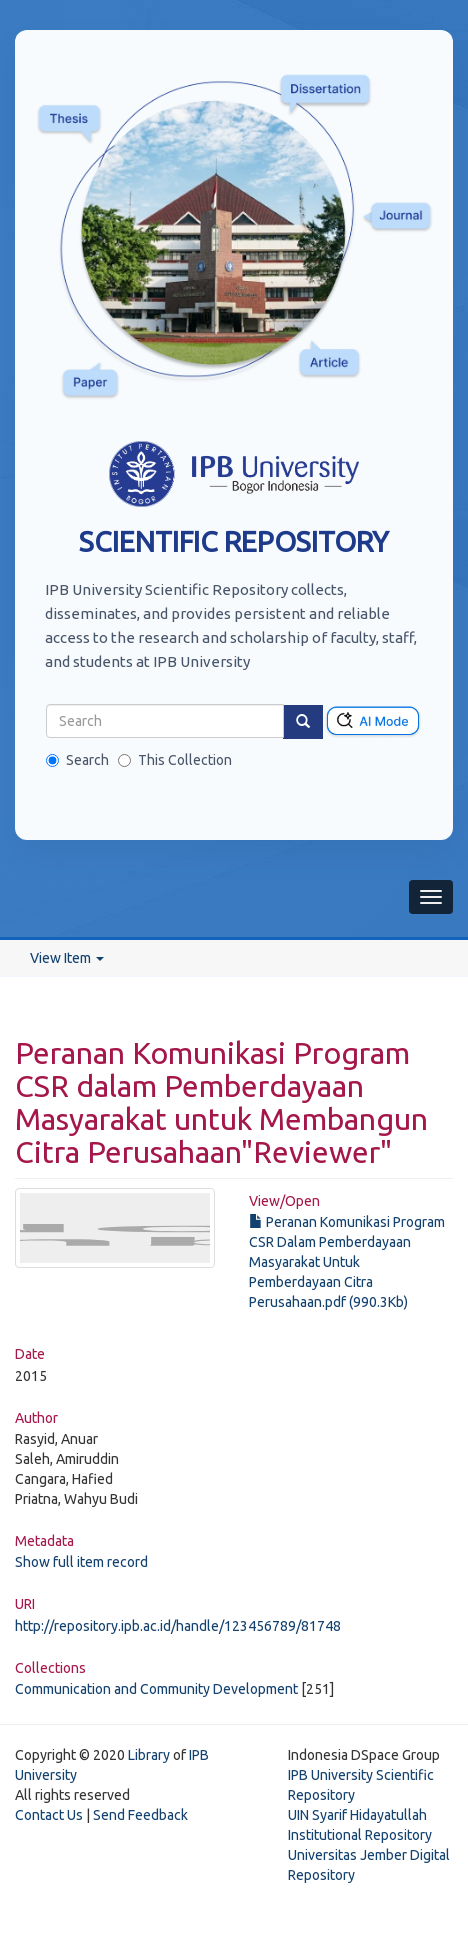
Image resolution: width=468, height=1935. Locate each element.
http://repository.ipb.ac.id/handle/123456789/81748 (178, 1626)
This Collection (175, 760)
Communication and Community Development (156, 1689)
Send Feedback (140, 1815)
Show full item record (81, 1562)
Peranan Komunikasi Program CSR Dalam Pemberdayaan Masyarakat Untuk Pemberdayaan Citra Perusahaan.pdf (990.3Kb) (347, 1262)
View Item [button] (67, 958)
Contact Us (49, 1815)
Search (77, 760)
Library (149, 1755)
